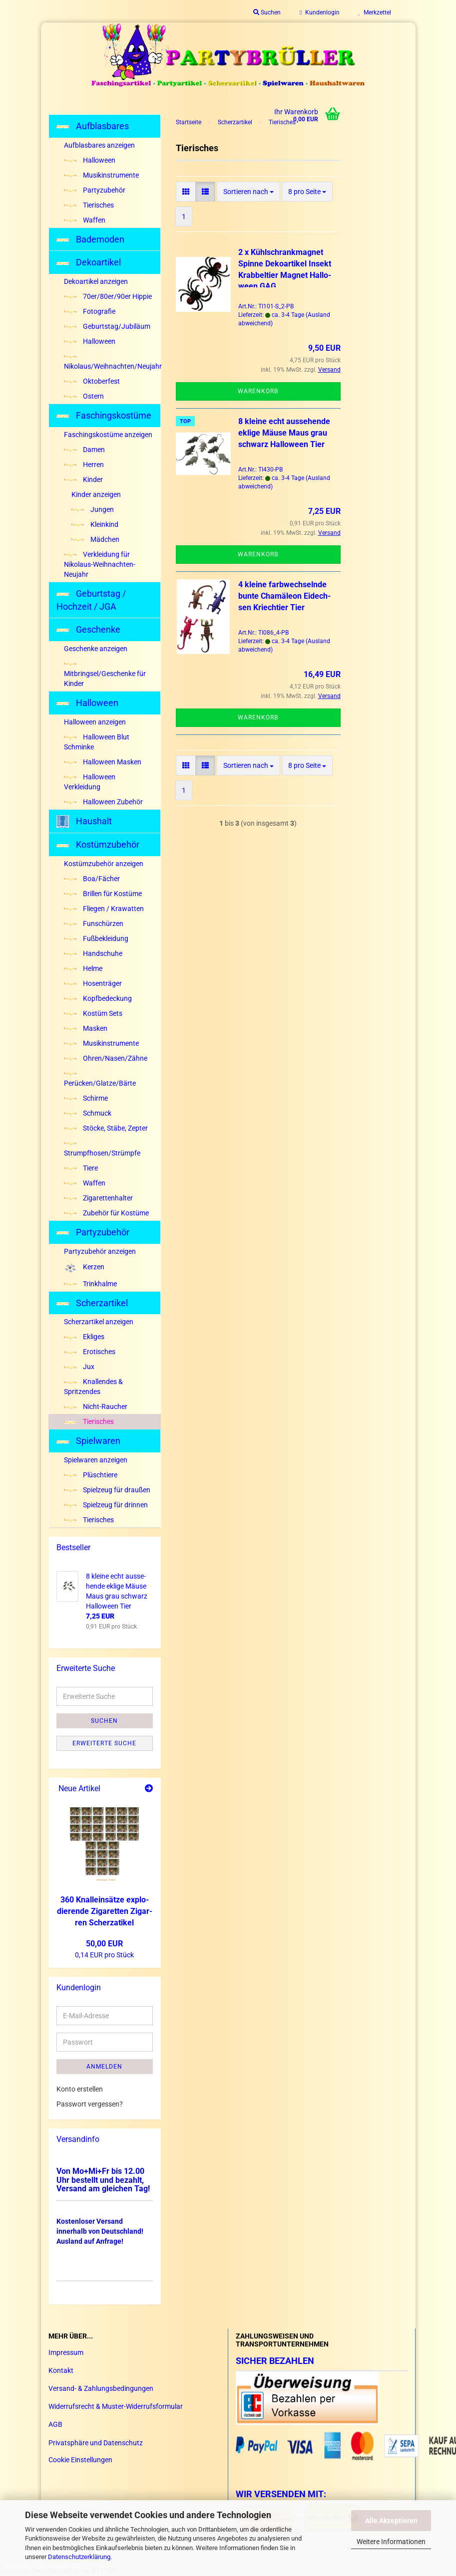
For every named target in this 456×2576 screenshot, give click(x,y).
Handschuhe (93, 953)
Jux (79, 1367)
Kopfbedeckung (98, 998)
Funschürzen (93, 924)
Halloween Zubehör (103, 802)
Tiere (81, 1168)
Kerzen (84, 1267)
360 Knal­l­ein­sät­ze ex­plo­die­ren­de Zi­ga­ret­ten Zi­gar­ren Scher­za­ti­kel (104, 1911)
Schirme (86, 1098)
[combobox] (248, 192)
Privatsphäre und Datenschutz (95, 2443)
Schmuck (87, 1113)
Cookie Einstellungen (80, 2460)
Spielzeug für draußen (107, 1490)
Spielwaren (88, 1440)
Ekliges (84, 1337)
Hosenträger (93, 983)
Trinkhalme (90, 1284)
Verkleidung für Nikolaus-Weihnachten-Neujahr (99, 564)
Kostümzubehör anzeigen (103, 864)
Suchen (104, 1720)
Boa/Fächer (92, 879)
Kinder (83, 479)
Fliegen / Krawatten (104, 909)
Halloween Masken (102, 762)
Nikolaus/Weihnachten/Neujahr (112, 362)
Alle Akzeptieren (391, 2521)
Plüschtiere (90, 1475)
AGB (55, 2424)
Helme (83, 968)
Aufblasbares (92, 126)
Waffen (84, 220)
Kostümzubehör (97, 844)
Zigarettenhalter (98, 1198)
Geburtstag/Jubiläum (107, 326)
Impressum (65, 2352)
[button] (186, 192)
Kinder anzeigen (96, 494)
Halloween (89, 160)
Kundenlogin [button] (319, 12)
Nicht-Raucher (95, 1406)
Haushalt (84, 821)
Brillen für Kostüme (103, 894)
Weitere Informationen (391, 2542)
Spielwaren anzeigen (95, 1460)
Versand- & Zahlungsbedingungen (100, 2388)
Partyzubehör (94, 190)
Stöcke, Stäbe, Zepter (106, 1128)
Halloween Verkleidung (89, 782)
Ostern (84, 396)
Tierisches (89, 205)
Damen (84, 450)
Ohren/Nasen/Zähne (105, 1058)
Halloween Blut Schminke (96, 742)
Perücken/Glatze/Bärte (100, 1079)
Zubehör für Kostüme (106, 1213)
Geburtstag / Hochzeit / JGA (91, 600)
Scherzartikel (92, 1303)
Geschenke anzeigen (95, 649)
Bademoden (90, 239)
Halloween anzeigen (95, 722)
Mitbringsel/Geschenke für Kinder (105, 675)
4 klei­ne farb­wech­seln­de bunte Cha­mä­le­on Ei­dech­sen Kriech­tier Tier (284, 596)
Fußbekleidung (96, 938)
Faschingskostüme (103, 415)
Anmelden (104, 2066)
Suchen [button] (267, 12)
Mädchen (95, 539)
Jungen (92, 509)
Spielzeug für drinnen (106, 1505)
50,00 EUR (104, 1943)
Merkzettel (375, 12)
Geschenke (88, 629)
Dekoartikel (88, 262)
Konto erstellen (79, 2089)
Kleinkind (94, 524)
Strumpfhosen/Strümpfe (102, 1149)
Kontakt (60, 2370)
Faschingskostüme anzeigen (108, 435)
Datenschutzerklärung (79, 2557)
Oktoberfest (92, 381)
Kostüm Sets (93, 1013)
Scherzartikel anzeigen (98, 1322)
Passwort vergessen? (89, 2104)
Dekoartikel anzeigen (96, 281)
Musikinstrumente (101, 175)
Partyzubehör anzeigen (100, 1251)
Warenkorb (258, 391)
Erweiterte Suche (104, 1743)
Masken (85, 1028)
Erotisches (89, 1352)
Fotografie (89, 311)
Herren (84, 464)
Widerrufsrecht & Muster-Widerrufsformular (115, 2406)
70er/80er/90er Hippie (108, 296)
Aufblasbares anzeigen (99, 145)
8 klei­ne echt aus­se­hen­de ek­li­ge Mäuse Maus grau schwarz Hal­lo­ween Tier (284, 433)
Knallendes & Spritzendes (93, 1387)
